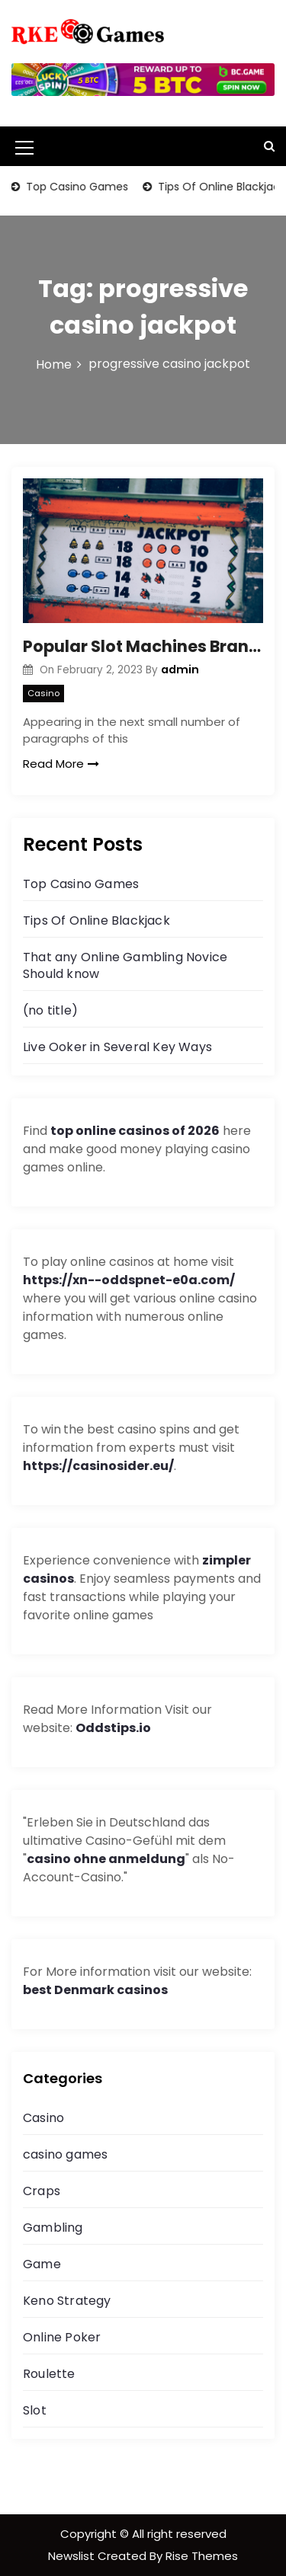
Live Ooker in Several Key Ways (117, 1047)
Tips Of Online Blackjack (96, 920)
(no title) (50, 1010)
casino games (65, 2154)
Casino (43, 693)
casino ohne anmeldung (106, 1859)
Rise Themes (201, 2556)
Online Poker (62, 2337)
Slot (35, 2410)
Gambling (53, 2227)
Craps (41, 2191)
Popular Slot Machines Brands (143, 646)
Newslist (73, 2556)
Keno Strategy (67, 2300)
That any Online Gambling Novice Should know (125, 965)
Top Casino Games (76, 186)
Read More (61, 764)
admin (180, 669)
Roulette (49, 2374)
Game (42, 2264)
